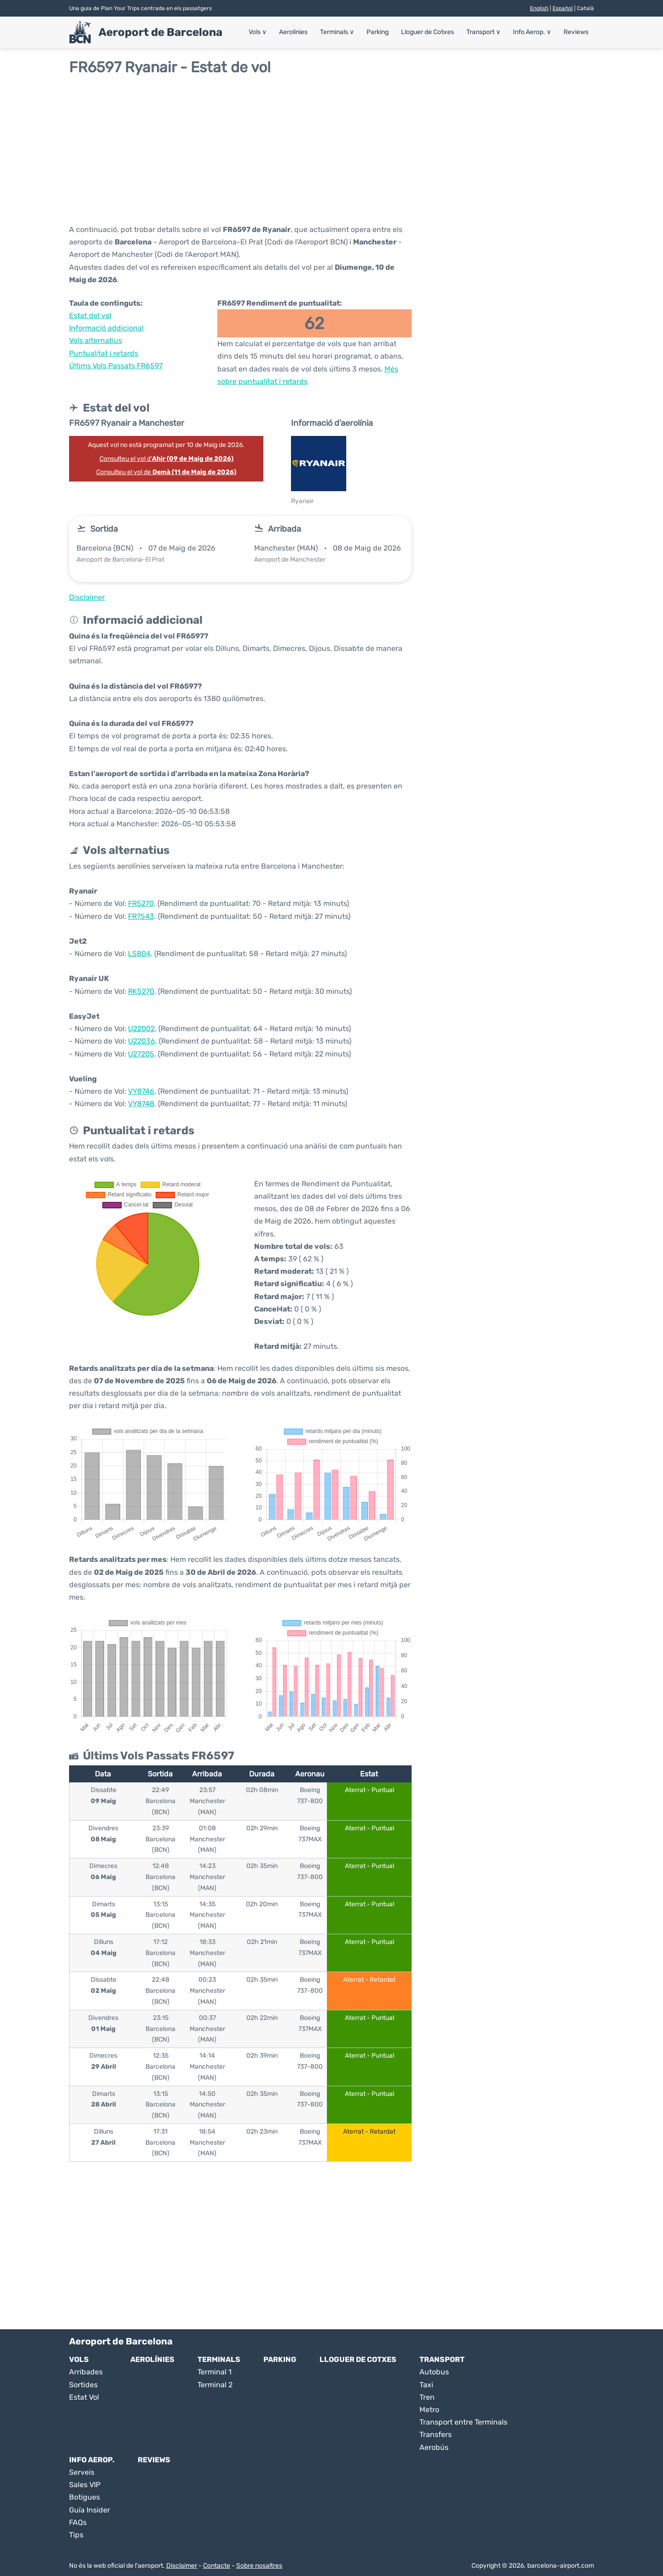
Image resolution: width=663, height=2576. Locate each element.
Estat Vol (84, 2397)
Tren (427, 2397)
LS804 (139, 953)
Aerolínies (293, 32)
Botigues (84, 2497)
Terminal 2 (215, 2384)
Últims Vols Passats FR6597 (116, 365)
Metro (429, 2409)
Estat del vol (90, 315)
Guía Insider (89, 2510)
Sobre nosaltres (259, 2566)
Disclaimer (181, 2566)
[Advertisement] (331, 149)
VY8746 (141, 1091)
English (539, 8)
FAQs (78, 2522)
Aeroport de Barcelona (160, 32)
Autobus (434, 2371)
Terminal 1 (215, 2371)
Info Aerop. (532, 32)
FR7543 (141, 916)
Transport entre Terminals (463, 2422)
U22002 (141, 1028)
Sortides (83, 2384)
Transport (483, 32)
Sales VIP (84, 2484)
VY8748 (141, 1103)
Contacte (216, 2566)
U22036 (141, 1041)
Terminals (337, 32)
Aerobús (433, 2447)
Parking (377, 32)
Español (562, 8)
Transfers (435, 2434)
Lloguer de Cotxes (427, 32)
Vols (258, 32)
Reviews (576, 32)
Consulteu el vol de (166, 472)
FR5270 (141, 903)
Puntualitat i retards (103, 353)
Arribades (86, 2371)
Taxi (426, 2384)
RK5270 (141, 991)
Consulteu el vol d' (166, 459)
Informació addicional (106, 328)
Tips (76, 2534)
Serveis (81, 2472)
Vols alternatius (95, 340)
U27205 (141, 1054)
